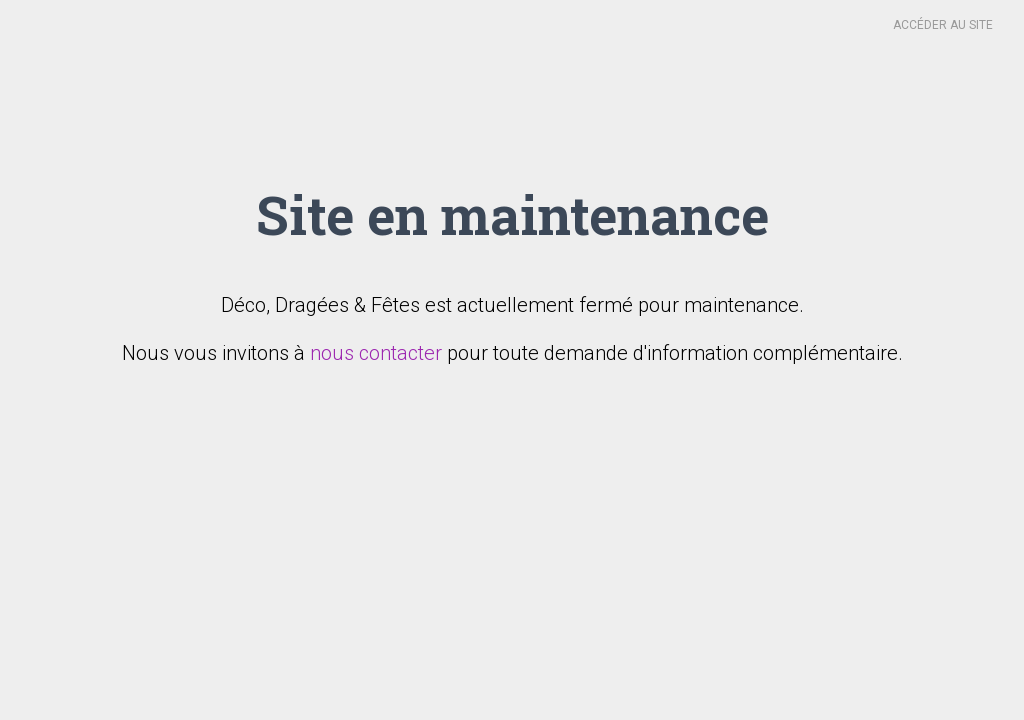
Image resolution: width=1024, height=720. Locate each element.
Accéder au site (943, 25)
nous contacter (376, 353)
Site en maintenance (512, 214)
